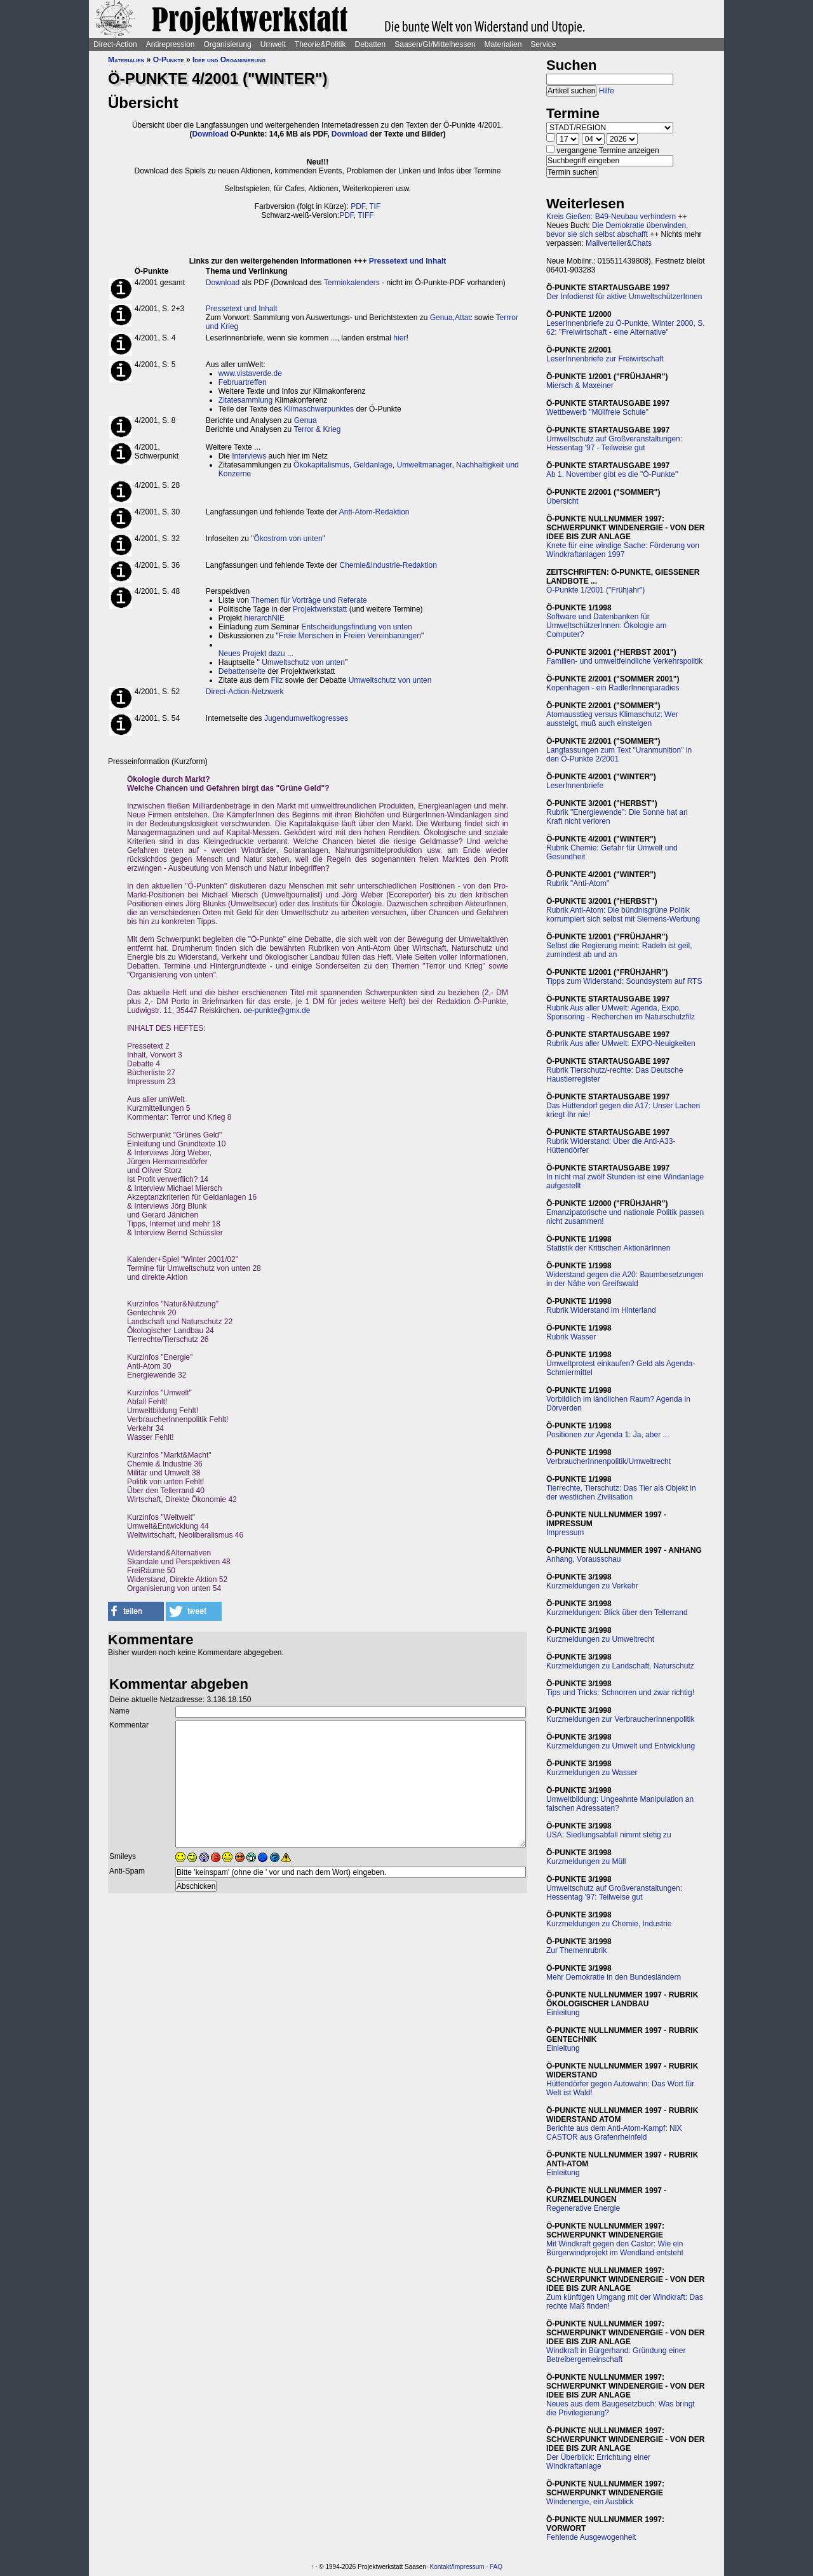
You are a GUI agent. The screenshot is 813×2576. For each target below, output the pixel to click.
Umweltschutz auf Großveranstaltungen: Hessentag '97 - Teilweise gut (614, 443)
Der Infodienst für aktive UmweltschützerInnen (624, 296)
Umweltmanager (424, 464)
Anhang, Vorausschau (583, 1559)
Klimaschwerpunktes (319, 409)
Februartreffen (242, 382)
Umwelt (273, 44)
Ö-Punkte (168, 59)
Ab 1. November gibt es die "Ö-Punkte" (612, 474)
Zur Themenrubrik (576, 1950)
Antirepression (170, 44)
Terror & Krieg (316, 429)
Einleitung (563, 2012)
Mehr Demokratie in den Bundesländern (613, 1977)
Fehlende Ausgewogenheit (591, 2537)
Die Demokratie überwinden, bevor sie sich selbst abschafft (617, 230)
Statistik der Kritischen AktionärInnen (608, 1248)
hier (399, 337)
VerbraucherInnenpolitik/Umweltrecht (608, 1461)
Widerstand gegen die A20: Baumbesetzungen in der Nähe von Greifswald (625, 1279)
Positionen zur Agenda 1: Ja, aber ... (607, 1434)
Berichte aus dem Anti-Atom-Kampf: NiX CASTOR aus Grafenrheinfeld (614, 2133)
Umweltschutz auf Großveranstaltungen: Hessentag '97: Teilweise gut (614, 1893)
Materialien (503, 44)
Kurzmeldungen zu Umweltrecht (600, 1639)
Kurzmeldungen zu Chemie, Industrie (608, 1923)
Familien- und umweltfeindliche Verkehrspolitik (624, 661)
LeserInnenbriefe (574, 785)
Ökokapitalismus (321, 464)
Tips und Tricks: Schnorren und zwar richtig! (620, 1692)
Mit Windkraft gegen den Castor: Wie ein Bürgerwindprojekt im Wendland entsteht (614, 2248)
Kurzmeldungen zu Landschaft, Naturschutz (620, 1665)
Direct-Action (115, 44)
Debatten (370, 44)
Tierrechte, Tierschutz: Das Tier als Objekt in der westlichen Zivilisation (621, 1492)
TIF (374, 206)
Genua (441, 317)
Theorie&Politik (320, 44)
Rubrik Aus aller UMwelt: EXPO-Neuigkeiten (620, 1043)
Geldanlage (373, 464)
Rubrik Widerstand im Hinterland (601, 1310)
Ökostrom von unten (288, 538)
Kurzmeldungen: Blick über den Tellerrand (617, 1612)
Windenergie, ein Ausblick (589, 2501)
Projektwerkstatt (320, 609)
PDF (358, 206)
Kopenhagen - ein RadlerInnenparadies (613, 687)
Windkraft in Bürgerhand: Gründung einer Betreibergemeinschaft (615, 2355)
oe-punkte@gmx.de (276, 1010)
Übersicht (562, 501)
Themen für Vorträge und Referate (309, 600)
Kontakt (440, 2566)
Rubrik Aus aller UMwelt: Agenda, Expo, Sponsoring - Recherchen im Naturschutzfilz (620, 1012)
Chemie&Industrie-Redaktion (387, 565)
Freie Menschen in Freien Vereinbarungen (350, 635)
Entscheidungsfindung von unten (357, 626)
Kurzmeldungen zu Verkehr (592, 1585)
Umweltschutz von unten (303, 662)
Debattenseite (241, 671)
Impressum (565, 1532)
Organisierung (227, 44)
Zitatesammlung (245, 400)
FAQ (496, 2566)
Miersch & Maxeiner (580, 385)
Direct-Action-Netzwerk (245, 691)
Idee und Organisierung (228, 59)
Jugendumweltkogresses (306, 718)
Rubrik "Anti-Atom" (577, 883)
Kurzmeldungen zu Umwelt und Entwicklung (620, 1745)
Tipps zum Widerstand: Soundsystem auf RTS (624, 981)
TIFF (365, 215)
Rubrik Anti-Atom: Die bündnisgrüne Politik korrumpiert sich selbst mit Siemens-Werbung (623, 914)
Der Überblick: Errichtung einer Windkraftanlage (598, 2462)
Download (210, 134)
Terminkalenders (352, 282)
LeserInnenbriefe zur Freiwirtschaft (605, 358)
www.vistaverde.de (250, 373)
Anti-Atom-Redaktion (374, 511)
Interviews (249, 456)
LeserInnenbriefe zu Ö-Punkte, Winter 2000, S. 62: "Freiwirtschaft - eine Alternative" (625, 328)
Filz (277, 680)
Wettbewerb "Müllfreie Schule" (597, 412)
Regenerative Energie (583, 2208)
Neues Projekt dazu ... (255, 653)
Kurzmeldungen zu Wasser (592, 1772)
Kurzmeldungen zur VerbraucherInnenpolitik (620, 1719)
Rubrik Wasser (571, 1336)
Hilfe (606, 90)
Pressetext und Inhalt (407, 261)
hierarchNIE (265, 618)
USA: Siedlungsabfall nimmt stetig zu (608, 1834)
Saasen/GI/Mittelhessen (434, 44)
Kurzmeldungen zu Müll (586, 1861)
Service (543, 44)
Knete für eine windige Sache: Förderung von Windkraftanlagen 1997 (622, 550)
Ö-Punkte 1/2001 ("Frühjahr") (595, 590)
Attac (463, 317)
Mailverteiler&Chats (619, 243)
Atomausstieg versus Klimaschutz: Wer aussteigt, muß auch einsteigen (612, 719)
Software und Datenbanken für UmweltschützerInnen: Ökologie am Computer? (606, 625)
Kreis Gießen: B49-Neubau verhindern (611, 216)
